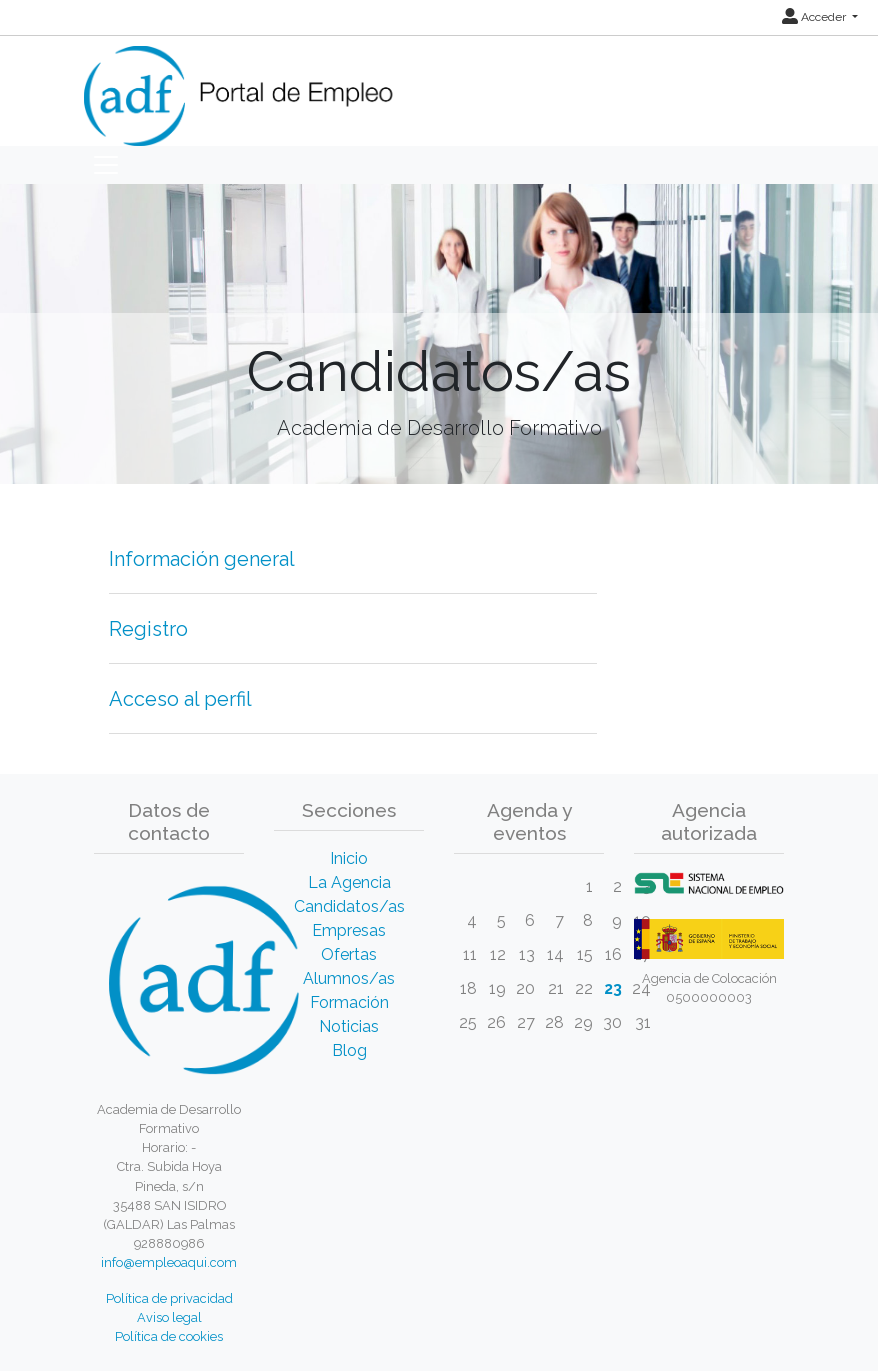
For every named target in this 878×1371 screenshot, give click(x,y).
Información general (202, 559)
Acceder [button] (815, 17)
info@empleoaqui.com (169, 1262)
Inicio (349, 858)
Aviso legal (169, 1317)
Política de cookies (169, 1336)
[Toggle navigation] (106, 165)
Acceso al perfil (180, 699)
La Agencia (349, 882)
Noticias (349, 1026)
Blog (349, 1050)
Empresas (349, 930)
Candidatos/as (349, 906)
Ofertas (349, 954)
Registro (148, 629)
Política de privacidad (169, 1298)
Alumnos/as (349, 978)
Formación (349, 1002)
